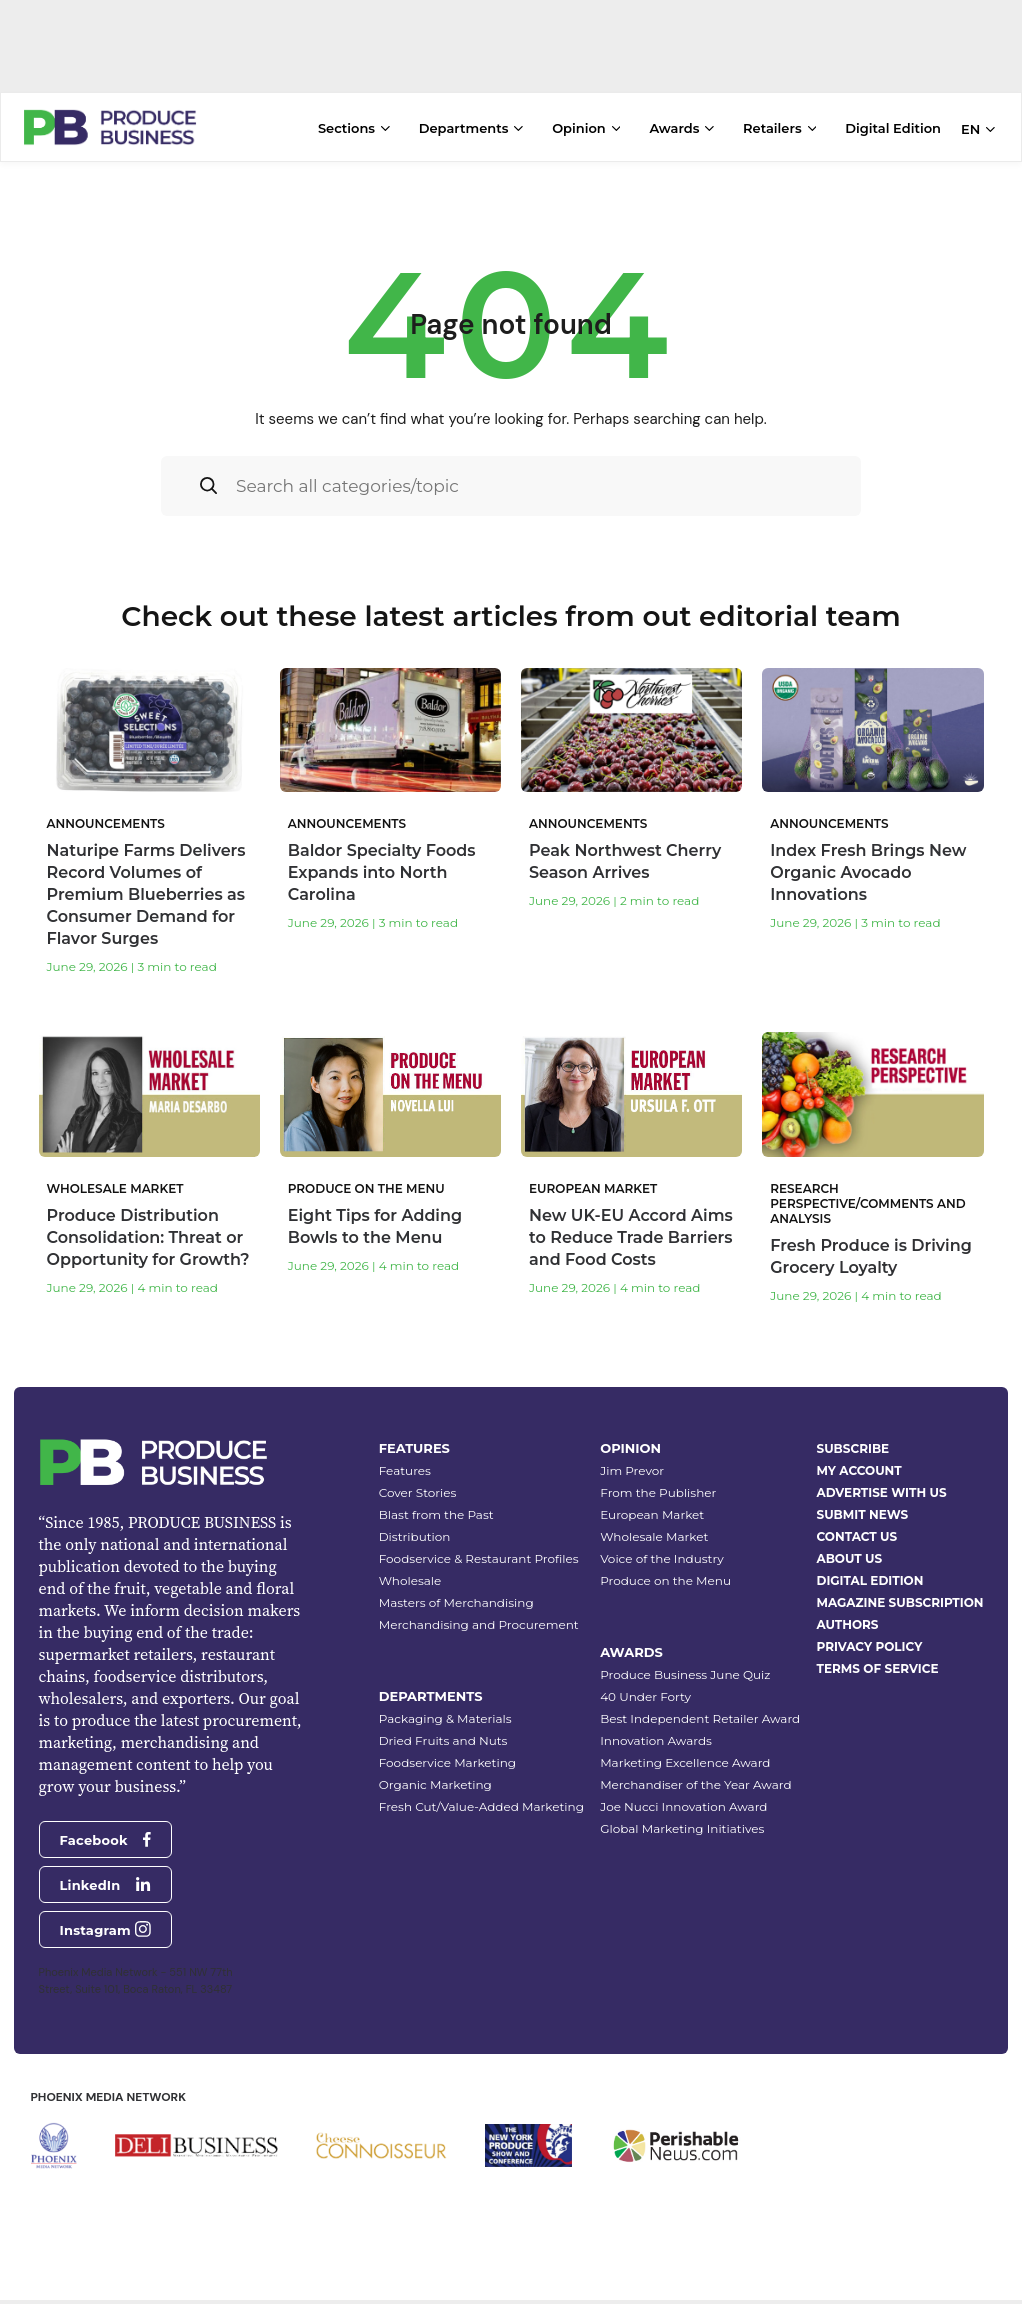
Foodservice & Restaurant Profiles (479, 1558)
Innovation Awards (656, 1740)
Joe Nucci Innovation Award (683, 1806)
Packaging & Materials (445, 1718)
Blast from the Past (436, 1514)
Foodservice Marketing (447, 1762)
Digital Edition (893, 128)
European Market (652, 1514)
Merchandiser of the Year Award (695, 1784)
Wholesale (410, 1580)
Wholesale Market (654, 1536)
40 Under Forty (645, 1696)
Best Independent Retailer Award (700, 1718)
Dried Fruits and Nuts (443, 1740)
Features (405, 1470)
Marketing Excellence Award (685, 1762)
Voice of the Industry (662, 1558)
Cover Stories (418, 1492)
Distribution (415, 1536)
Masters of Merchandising (456, 1602)
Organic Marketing (435, 1784)
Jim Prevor (632, 1470)
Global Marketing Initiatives (682, 1828)
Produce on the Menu (665, 1580)
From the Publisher (658, 1492)
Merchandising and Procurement (479, 1624)
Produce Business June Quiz (685, 1674)
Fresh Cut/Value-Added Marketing (481, 1806)
